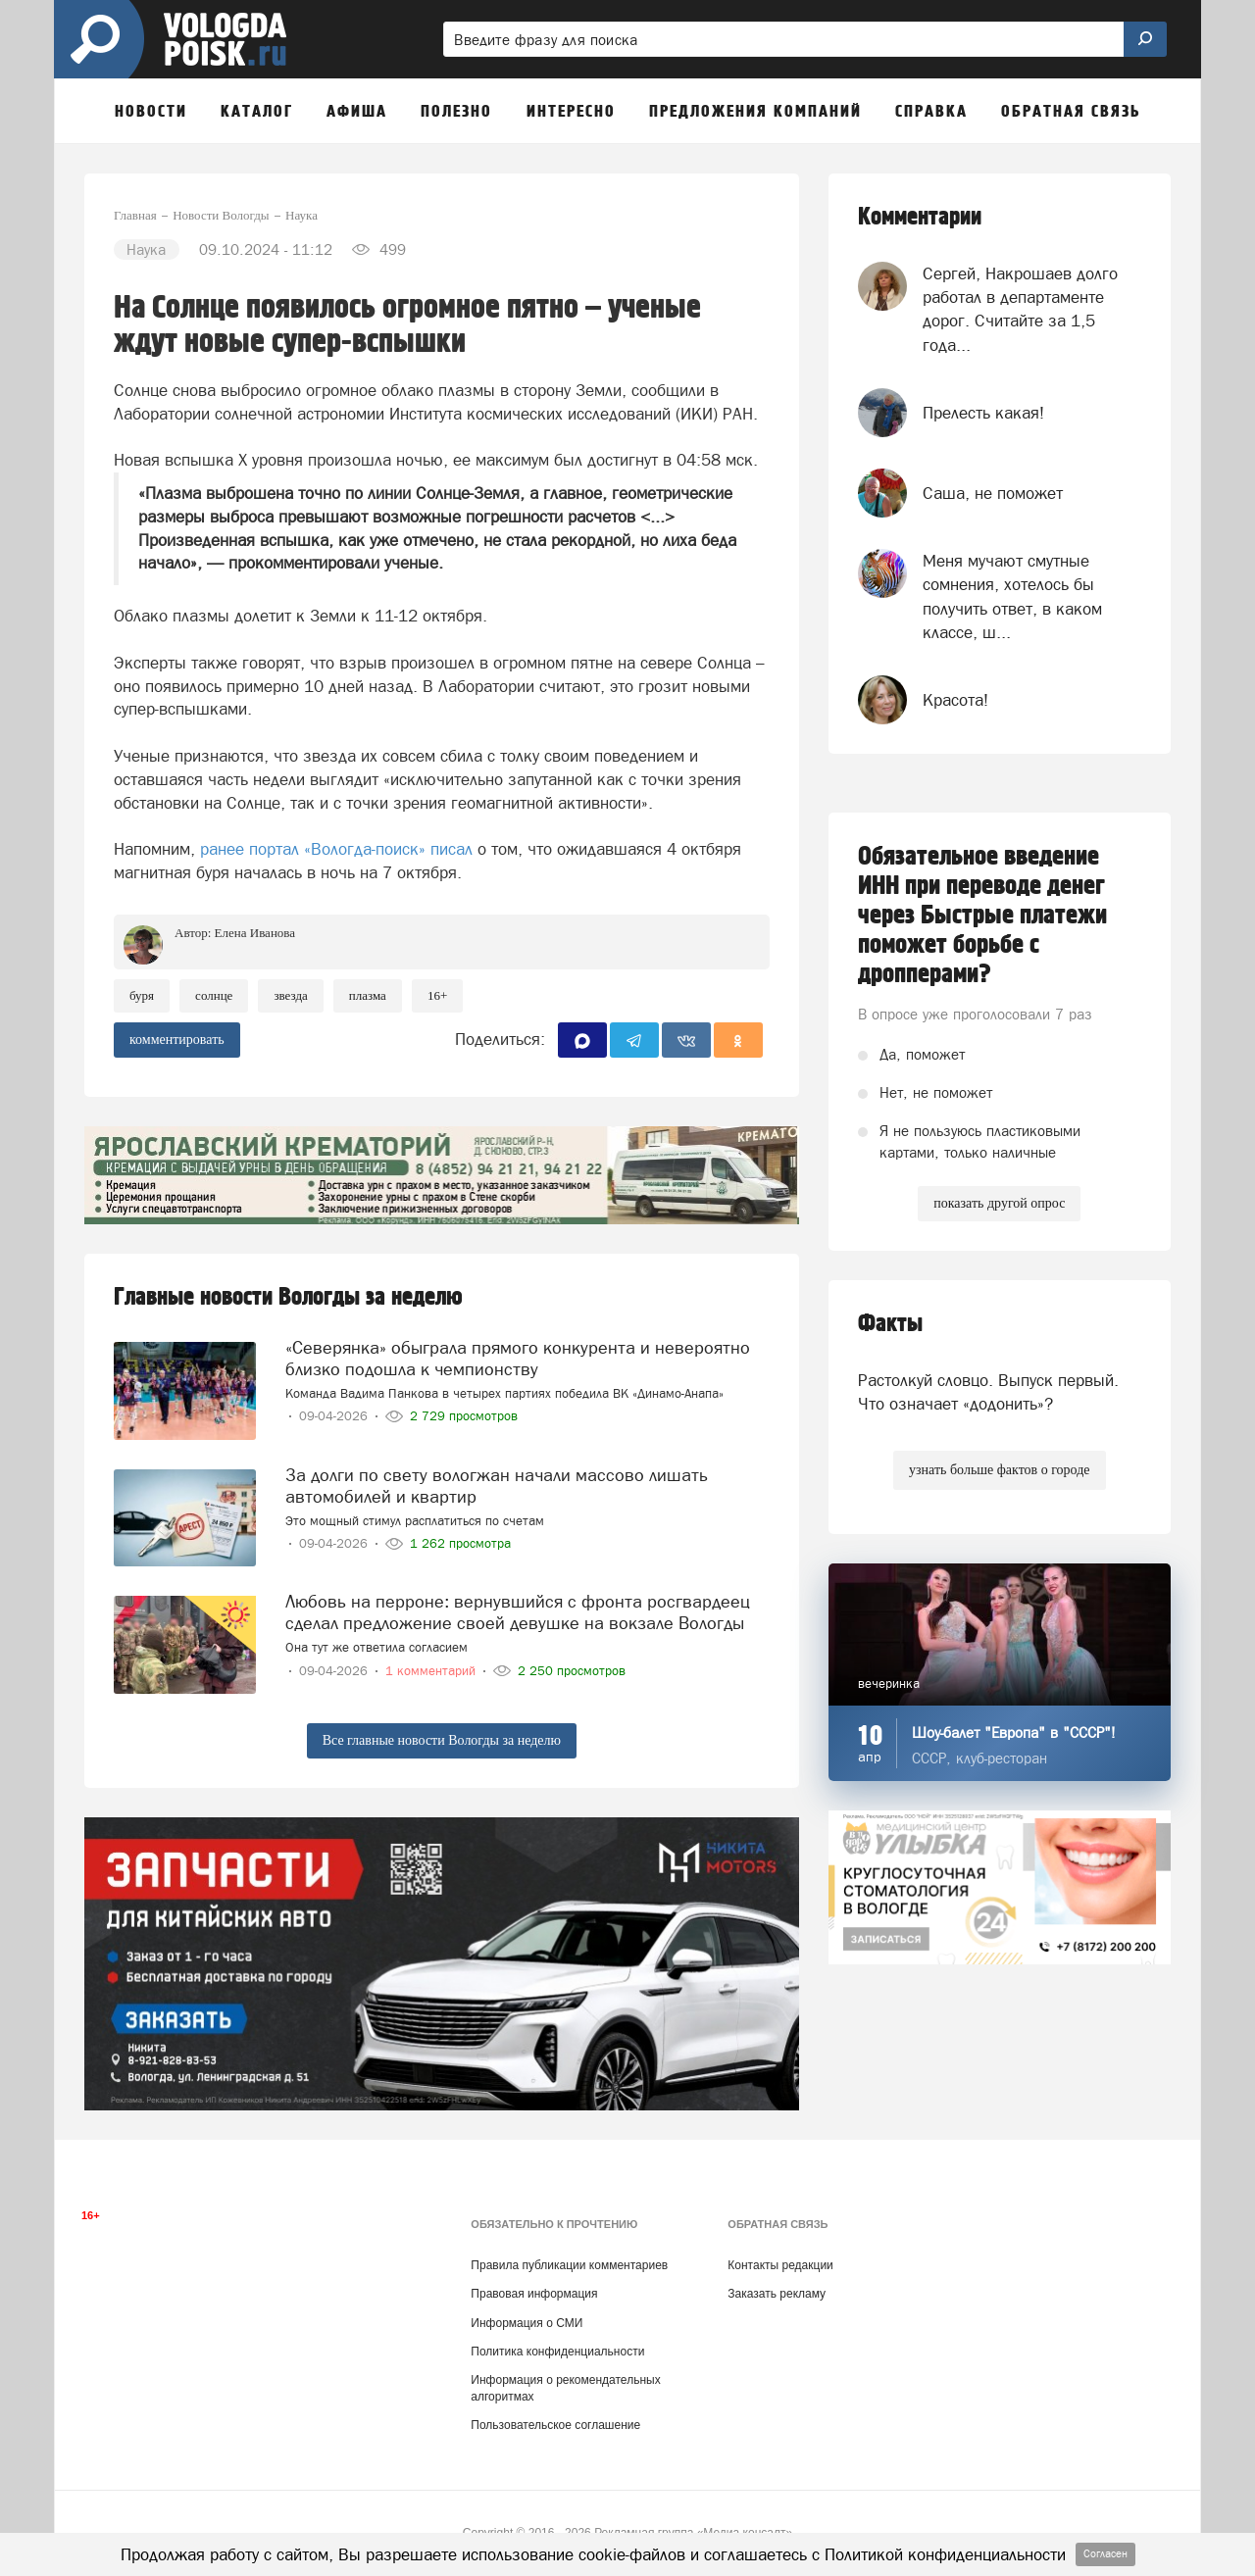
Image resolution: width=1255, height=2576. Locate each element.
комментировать (177, 1039)
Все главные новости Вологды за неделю (442, 1740)
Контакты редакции (780, 2265)
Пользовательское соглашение (555, 2425)
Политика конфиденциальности (557, 2351)
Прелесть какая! (983, 412)
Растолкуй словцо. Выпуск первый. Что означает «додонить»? (988, 1391)
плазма (367, 995)
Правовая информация (534, 2294)
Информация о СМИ (526, 2323)
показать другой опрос (999, 1203)
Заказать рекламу (777, 2294)
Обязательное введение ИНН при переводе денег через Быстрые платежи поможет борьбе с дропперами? (982, 915)
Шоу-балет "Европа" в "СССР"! (1014, 1732)
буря (141, 995)
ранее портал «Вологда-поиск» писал (334, 849)
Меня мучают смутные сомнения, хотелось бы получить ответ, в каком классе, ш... (1012, 596)
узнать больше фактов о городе (999, 1469)
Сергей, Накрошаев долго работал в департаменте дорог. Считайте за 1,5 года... (1020, 309)
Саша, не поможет (993, 493)
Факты (890, 1324)
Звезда (290, 995)
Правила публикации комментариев (569, 2265)
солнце (213, 995)
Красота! (955, 700)
